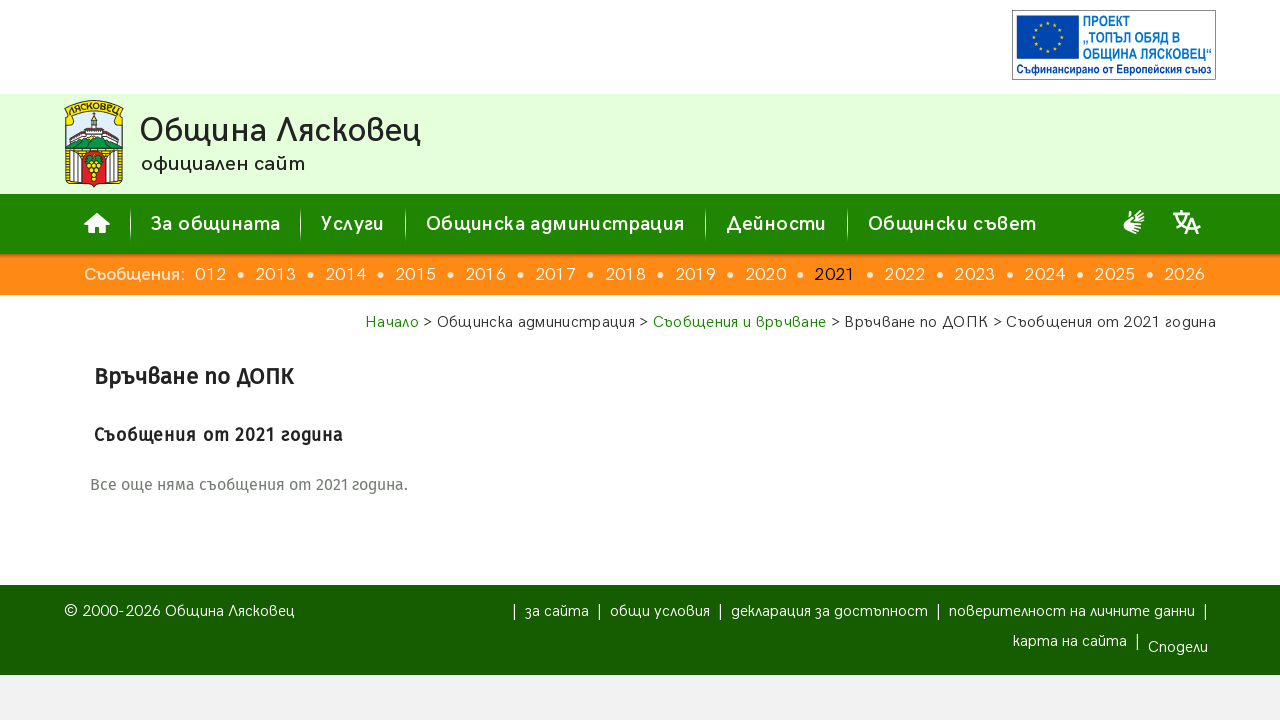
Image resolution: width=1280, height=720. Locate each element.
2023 (995, 274)
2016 (506, 274)
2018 (646, 274)
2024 (1065, 274)
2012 (226, 274)
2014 (366, 274)
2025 (1135, 274)
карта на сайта (1070, 641)
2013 (296, 274)
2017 (576, 274)
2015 (436, 274)
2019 (716, 274)
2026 (1205, 274)
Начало (392, 322)
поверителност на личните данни (1072, 611)
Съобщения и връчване (739, 322)
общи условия (660, 611)
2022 (925, 274)
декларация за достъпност (829, 611)
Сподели (1178, 647)
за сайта (557, 611)
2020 (786, 274)
